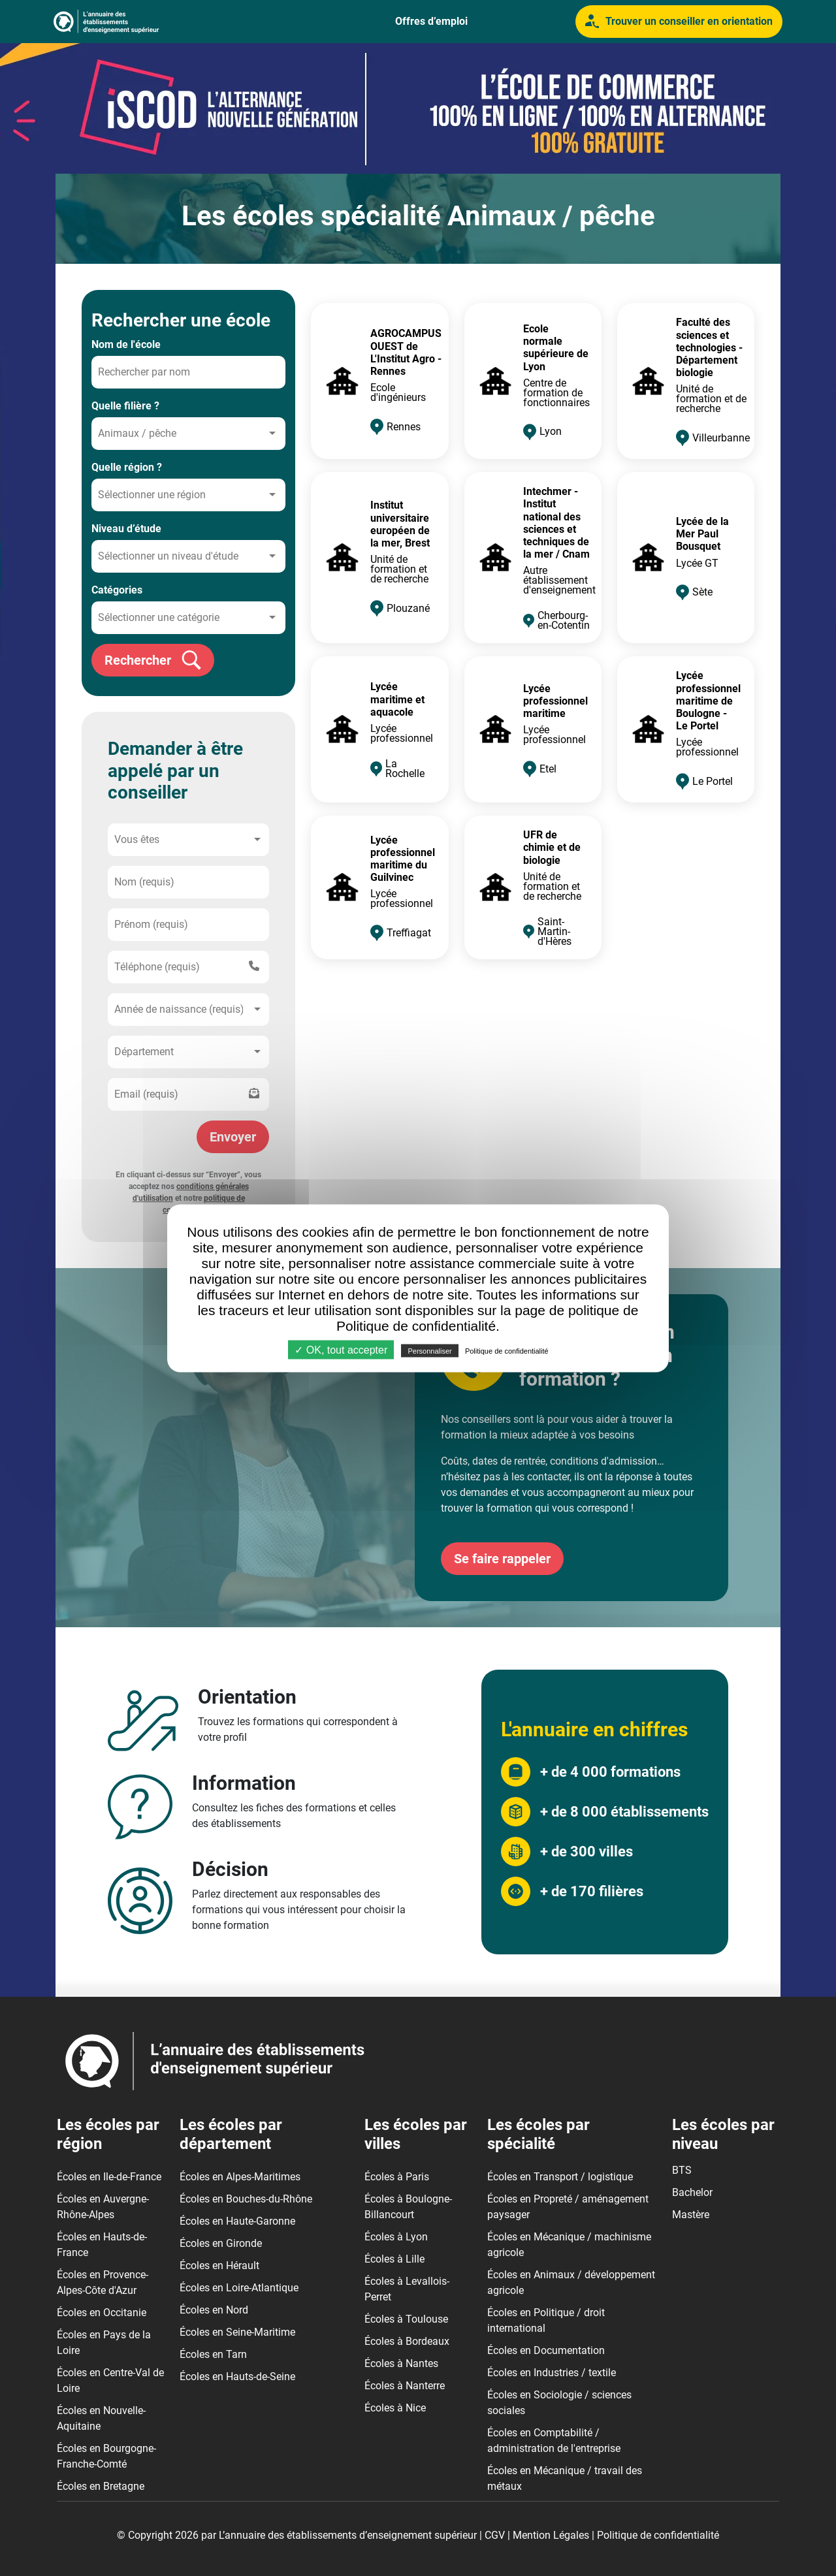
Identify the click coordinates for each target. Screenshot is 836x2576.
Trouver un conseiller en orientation (679, 21)
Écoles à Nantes (401, 2363)
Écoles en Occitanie (101, 2312)
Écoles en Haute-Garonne (237, 2221)
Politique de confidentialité (658, 2535)
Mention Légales (551, 2535)
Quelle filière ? (125, 406)
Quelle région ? (126, 467)
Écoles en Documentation (546, 2350)
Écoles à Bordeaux (406, 2341)
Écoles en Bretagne (100, 2486)
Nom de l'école (126, 344)
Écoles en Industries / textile (551, 2372)
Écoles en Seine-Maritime (237, 2332)
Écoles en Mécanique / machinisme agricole (569, 2245)
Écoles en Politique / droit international (546, 2320)
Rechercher (152, 660)
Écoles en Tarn (213, 2354)
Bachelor (692, 2192)
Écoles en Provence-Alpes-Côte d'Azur (102, 2282)
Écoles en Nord (214, 2310)
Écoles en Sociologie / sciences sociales (559, 2403)
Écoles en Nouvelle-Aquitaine (101, 2418)
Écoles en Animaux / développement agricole (571, 2282)
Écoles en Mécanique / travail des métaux (564, 2478)
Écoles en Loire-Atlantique (239, 2288)
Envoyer (233, 1137)
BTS (682, 2170)
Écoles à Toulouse (406, 2319)
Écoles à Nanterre (404, 2385)
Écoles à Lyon (396, 2237)
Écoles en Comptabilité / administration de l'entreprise (553, 2440)
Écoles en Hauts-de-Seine (237, 2376)
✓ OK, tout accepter (341, 1349)
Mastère (690, 2214)
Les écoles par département (231, 2134)
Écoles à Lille (394, 2259)
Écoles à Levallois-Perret (406, 2289)
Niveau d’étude (126, 528)
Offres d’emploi (431, 21)
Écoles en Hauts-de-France (102, 2245)
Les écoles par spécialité (538, 2134)
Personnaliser (429, 1350)
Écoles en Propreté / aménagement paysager (568, 2207)
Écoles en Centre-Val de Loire (110, 2380)
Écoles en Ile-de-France (109, 2177)
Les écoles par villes (415, 2134)
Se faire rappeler (502, 1558)
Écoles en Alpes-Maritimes (240, 2177)
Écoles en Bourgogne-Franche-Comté (106, 2456)
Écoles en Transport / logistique (560, 2177)
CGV (495, 2535)
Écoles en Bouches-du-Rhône (246, 2199)
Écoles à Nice (395, 2408)
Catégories (116, 590)
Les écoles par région (108, 2134)
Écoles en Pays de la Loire (104, 2343)
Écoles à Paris (396, 2177)
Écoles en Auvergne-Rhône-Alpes (103, 2207)
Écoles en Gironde (221, 2243)
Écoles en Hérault (219, 2265)
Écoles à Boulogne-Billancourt (408, 2207)
